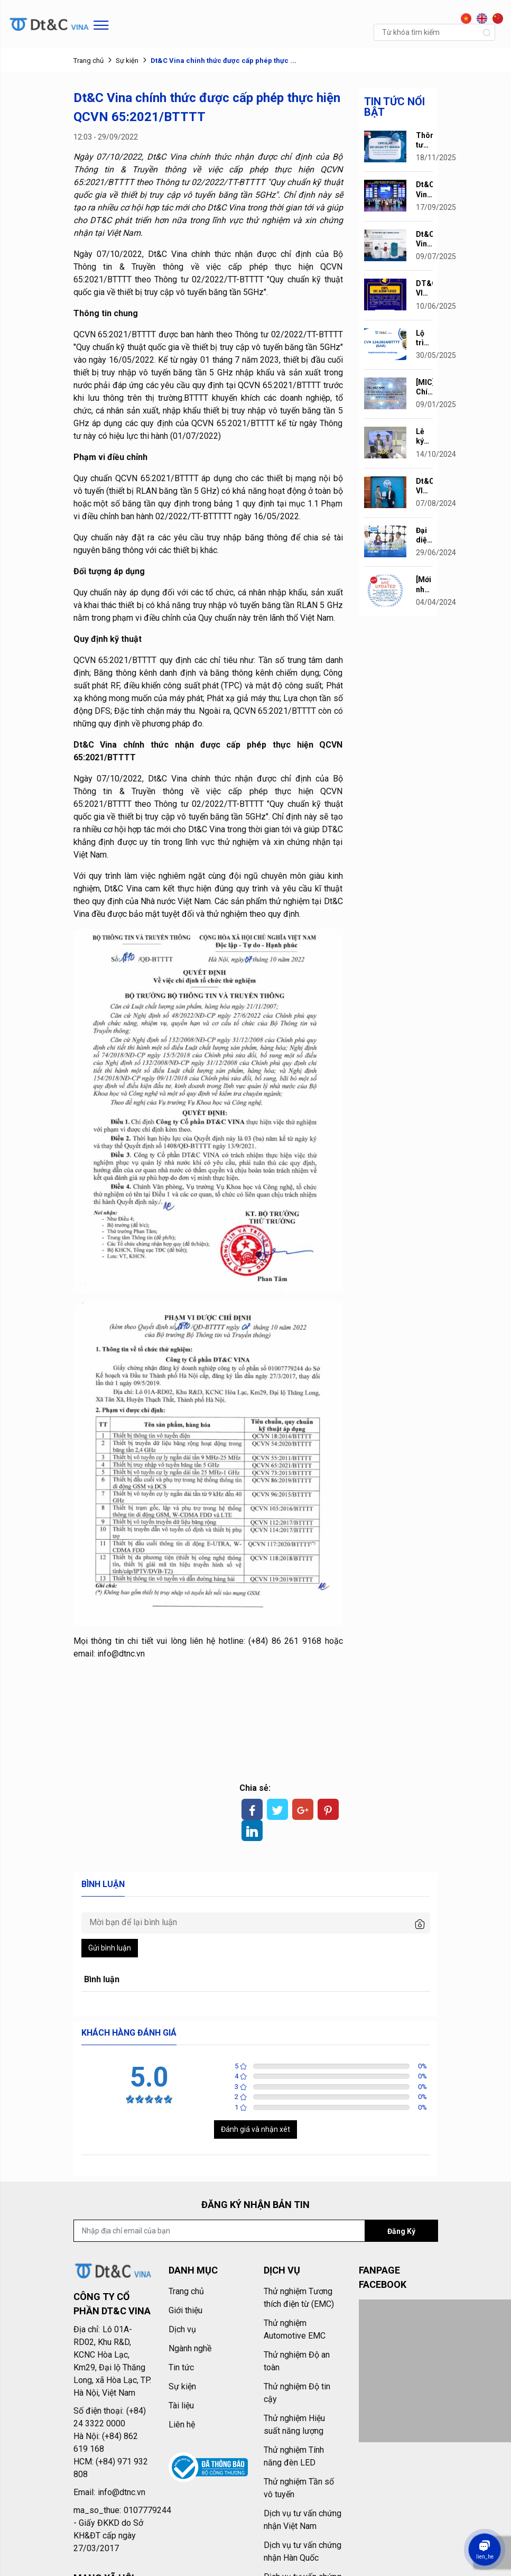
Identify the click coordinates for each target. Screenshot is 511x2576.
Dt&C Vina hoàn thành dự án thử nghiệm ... (424, 239)
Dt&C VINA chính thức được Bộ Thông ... (424, 486)
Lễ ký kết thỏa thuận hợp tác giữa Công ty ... (424, 436)
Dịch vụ (182, 2329)
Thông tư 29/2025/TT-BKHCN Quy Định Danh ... (424, 140)
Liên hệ (182, 2424)
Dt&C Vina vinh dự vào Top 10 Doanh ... (424, 189)
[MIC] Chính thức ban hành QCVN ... (424, 387)
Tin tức (181, 2367)
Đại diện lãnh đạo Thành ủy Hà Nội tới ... (424, 535)
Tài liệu (181, 2405)
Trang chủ (88, 61)
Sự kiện (127, 61)
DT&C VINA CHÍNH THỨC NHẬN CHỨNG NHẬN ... (424, 288)
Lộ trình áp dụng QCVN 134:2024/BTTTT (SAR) (424, 338)
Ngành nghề (190, 2348)
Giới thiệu (185, 2310)
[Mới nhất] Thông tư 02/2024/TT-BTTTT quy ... (424, 584)
